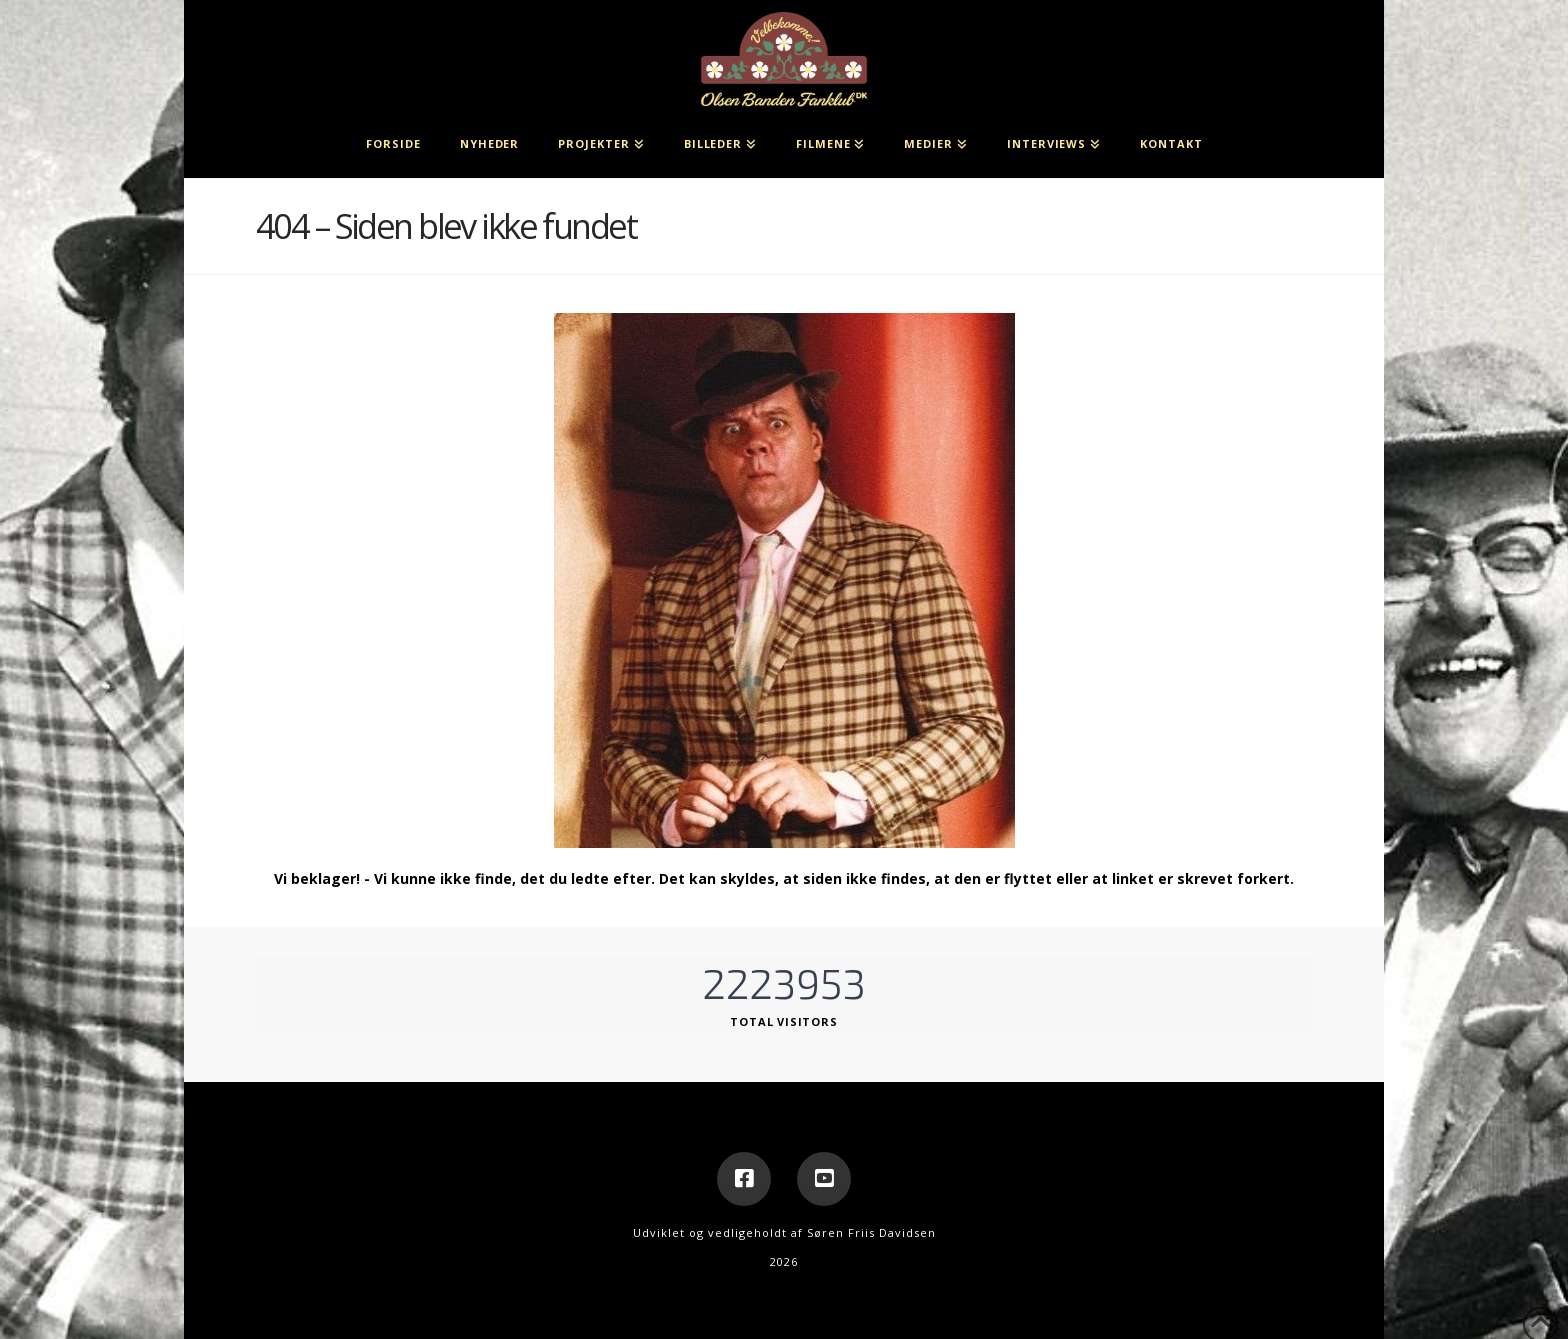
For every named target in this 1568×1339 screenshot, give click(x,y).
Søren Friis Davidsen (871, 1232)
